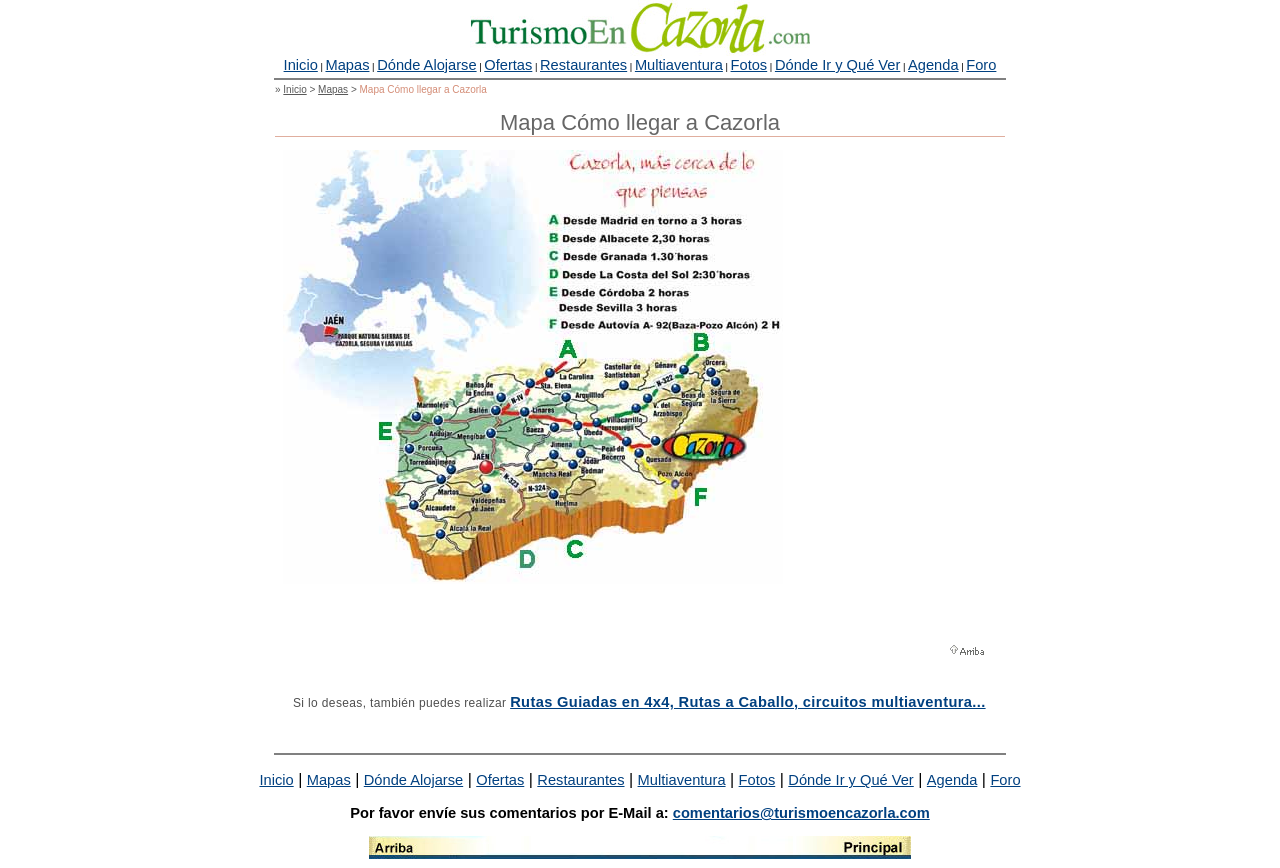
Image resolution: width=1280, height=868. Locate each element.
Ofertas (508, 65)
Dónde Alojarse (426, 65)
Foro (981, 65)
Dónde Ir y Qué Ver (837, 65)
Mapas (347, 65)
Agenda (933, 65)
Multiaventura (679, 65)
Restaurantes (583, 65)
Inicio (301, 65)
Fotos (749, 65)
